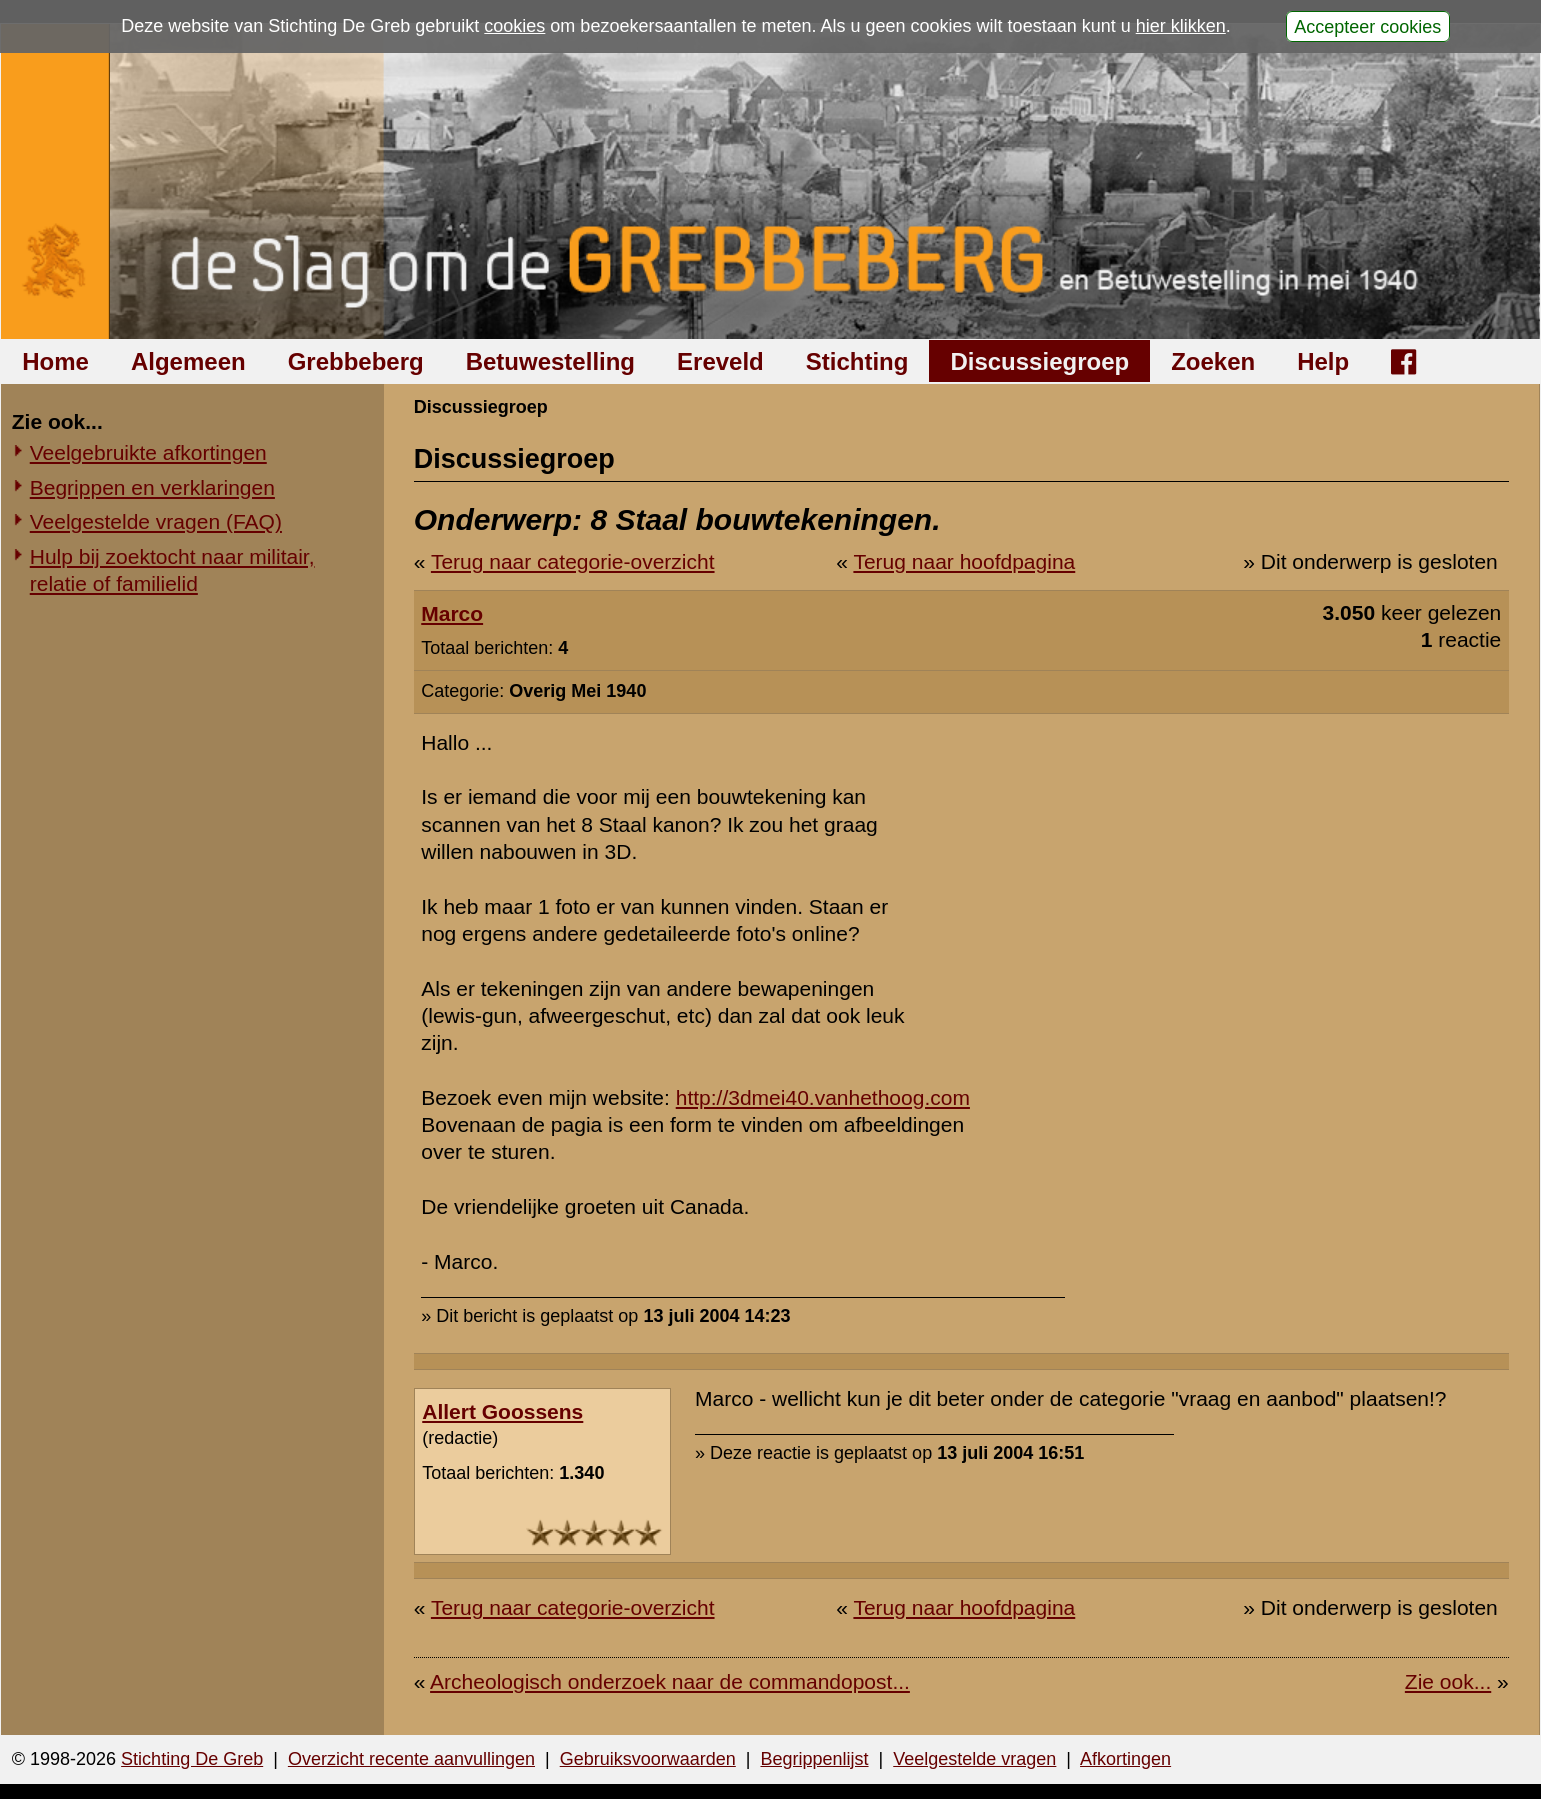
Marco (452, 613)
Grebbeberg (356, 361)
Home (55, 361)
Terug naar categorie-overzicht (573, 561)
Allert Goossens (502, 1411)
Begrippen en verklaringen (152, 487)
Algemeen (188, 361)
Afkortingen (1125, 1759)
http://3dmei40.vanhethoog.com (823, 1097)
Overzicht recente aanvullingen (411, 1759)
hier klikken (1181, 26)
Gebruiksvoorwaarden (648, 1759)
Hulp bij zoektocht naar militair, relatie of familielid (172, 570)
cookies (514, 26)
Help (1323, 361)
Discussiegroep (1039, 361)
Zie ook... (1448, 1681)
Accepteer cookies (1367, 26)
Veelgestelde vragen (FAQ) (156, 521)
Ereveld (720, 361)
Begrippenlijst (814, 1759)
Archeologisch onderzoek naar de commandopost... (670, 1681)
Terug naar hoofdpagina (964, 561)
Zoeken (1213, 361)
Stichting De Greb (192, 1759)
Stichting (857, 361)
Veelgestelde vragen (974, 1759)
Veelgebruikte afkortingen (148, 452)
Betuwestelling (550, 361)
